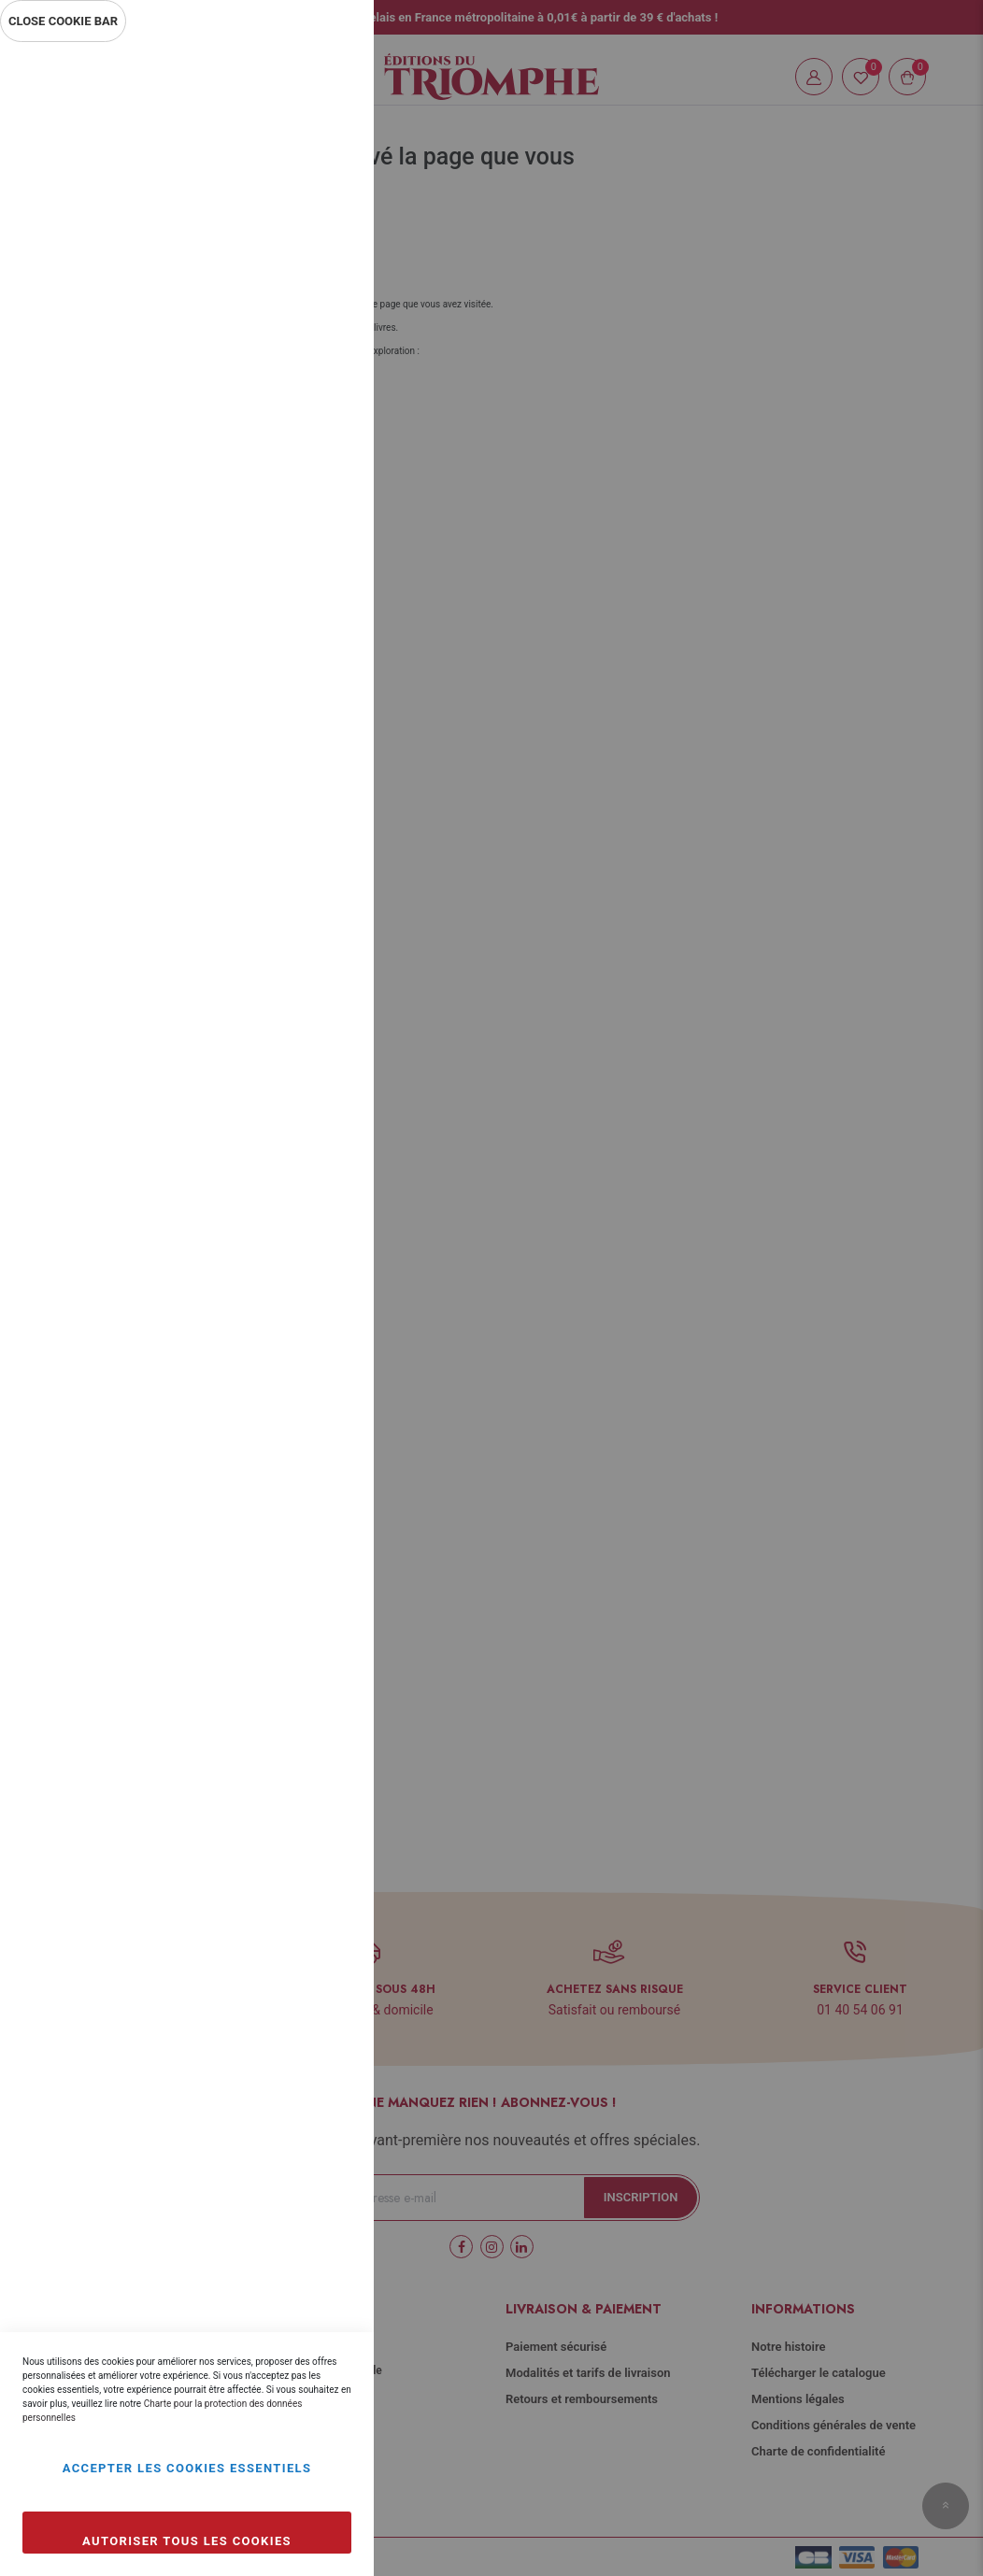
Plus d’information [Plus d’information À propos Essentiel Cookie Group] (297, 220)
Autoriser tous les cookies (187, 2541)
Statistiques (322, 300)
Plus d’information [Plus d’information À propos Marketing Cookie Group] (297, 624)
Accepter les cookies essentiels (187, 2468)
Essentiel (322, 79)
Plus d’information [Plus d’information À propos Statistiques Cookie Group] (297, 422)
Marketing (322, 502)
